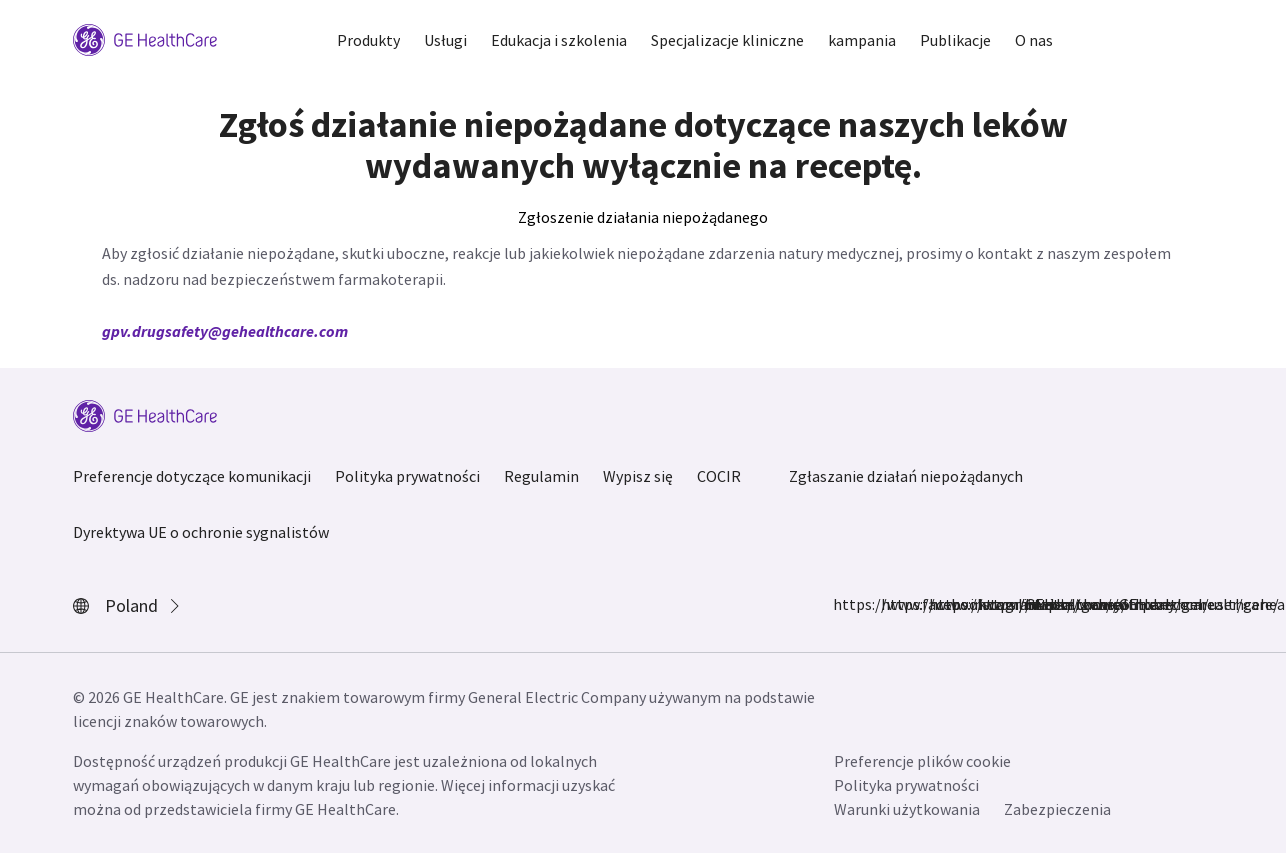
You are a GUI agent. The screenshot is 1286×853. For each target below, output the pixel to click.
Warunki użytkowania (907, 809)
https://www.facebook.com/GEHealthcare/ (845, 604)
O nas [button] (1034, 40)
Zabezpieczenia (1057, 809)
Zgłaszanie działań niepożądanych (906, 476)
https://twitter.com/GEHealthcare (989, 604)
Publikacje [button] (955, 40)
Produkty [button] (368, 40)
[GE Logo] (145, 38)
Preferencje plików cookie (922, 761)
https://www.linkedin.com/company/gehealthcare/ (941, 604)
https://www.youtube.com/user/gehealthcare (1037, 604)
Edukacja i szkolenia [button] (559, 40)
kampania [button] (862, 40)
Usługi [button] (445, 40)
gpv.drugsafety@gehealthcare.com (225, 331)
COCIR (719, 476)
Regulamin (541, 476)
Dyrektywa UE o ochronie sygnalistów (201, 532)
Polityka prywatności (407, 476)
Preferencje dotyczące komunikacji (192, 476)
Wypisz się (638, 476)
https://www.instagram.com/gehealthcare (893, 604)
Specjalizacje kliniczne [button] (727, 40)
